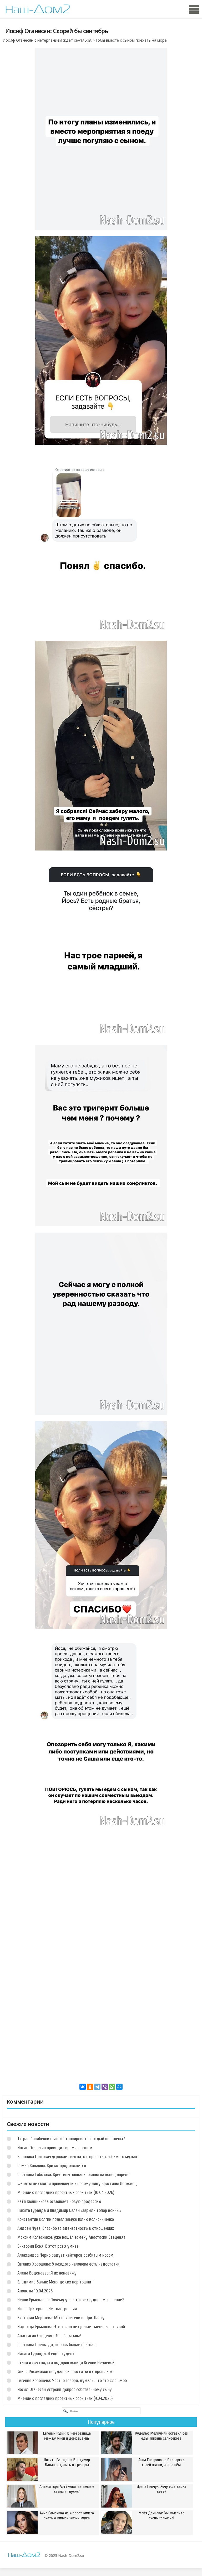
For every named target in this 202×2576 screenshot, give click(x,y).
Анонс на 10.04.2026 (35, 2290)
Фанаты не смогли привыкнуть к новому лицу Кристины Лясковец (77, 2183)
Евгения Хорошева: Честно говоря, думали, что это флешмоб (72, 2380)
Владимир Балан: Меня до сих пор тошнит (55, 2282)
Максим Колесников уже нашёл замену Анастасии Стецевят (71, 2237)
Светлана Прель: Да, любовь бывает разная (56, 2344)
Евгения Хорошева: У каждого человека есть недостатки (68, 2264)
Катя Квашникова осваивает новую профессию (59, 2201)
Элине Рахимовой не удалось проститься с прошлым (64, 2371)
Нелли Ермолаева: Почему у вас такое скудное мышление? (70, 2299)
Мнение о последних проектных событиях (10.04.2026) (65, 2192)
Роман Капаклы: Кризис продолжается (51, 2165)
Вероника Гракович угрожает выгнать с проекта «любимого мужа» (77, 2156)
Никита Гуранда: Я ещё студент (45, 2353)
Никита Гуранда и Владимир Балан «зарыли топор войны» (69, 2210)
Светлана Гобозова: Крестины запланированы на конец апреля (73, 2174)
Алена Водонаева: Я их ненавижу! (47, 2273)
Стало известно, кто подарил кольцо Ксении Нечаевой (65, 2362)
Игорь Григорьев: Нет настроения (47, 2308)
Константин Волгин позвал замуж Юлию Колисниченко (65, 2219)
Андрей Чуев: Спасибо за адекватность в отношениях (65, 2228)
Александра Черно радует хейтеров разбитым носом (65, 2255)
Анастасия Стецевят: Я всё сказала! (49, 2335)
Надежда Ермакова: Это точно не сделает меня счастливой (71, 2326)
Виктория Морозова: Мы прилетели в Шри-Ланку (60, 2317)
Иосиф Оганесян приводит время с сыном (54, 2147)
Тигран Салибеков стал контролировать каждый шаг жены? (71, 2138)
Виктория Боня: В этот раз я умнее (48, 2246)
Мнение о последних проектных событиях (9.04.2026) (65, 2398)
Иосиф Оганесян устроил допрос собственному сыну (64, 2389)
